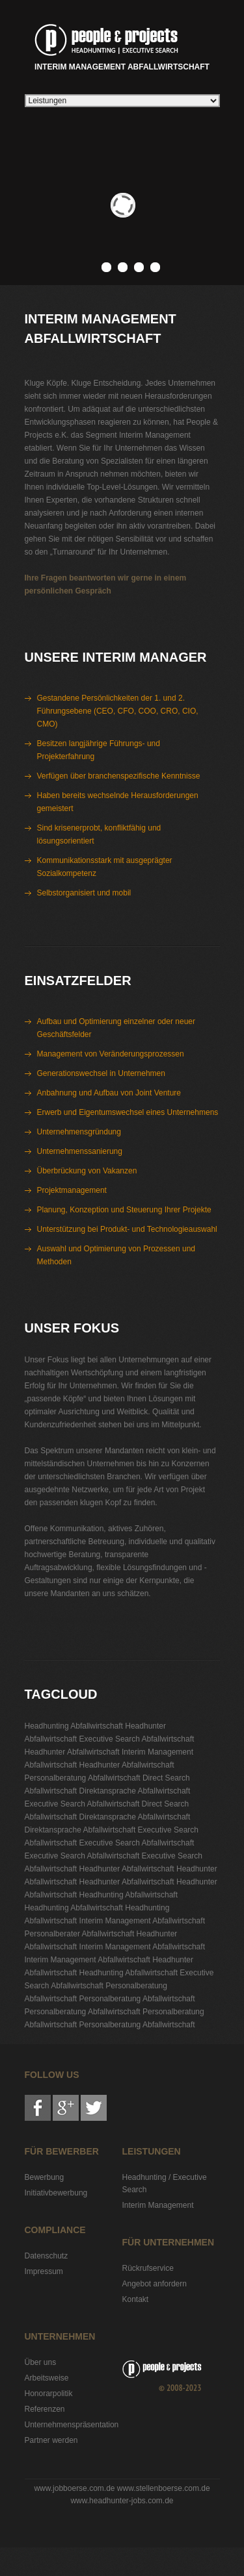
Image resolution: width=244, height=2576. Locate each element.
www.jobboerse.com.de (74, 2488)
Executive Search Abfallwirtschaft (137, 1739)
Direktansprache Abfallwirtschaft (135, 1790)
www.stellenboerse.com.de (163, 2488)
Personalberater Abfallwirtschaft (80, 1933)
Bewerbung (44, 2177)
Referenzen (45, 2409)
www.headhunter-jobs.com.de (121, 2500)
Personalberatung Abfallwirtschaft (83, 1777)
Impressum (44, 2271)
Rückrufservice (148, 2268)
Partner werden (51, 2440)
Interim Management (158, 2205)
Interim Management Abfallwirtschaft (122, 45)
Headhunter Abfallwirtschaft (72, 1752)
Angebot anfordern (154, 2283)
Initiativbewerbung (56, 2192)
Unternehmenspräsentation (72, 2424)
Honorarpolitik (49, 2393)
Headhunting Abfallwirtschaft (74, 1726)
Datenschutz (46, 2255)
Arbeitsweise (47, 2377)
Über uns (41, 2362)
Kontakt (135, 2299)
